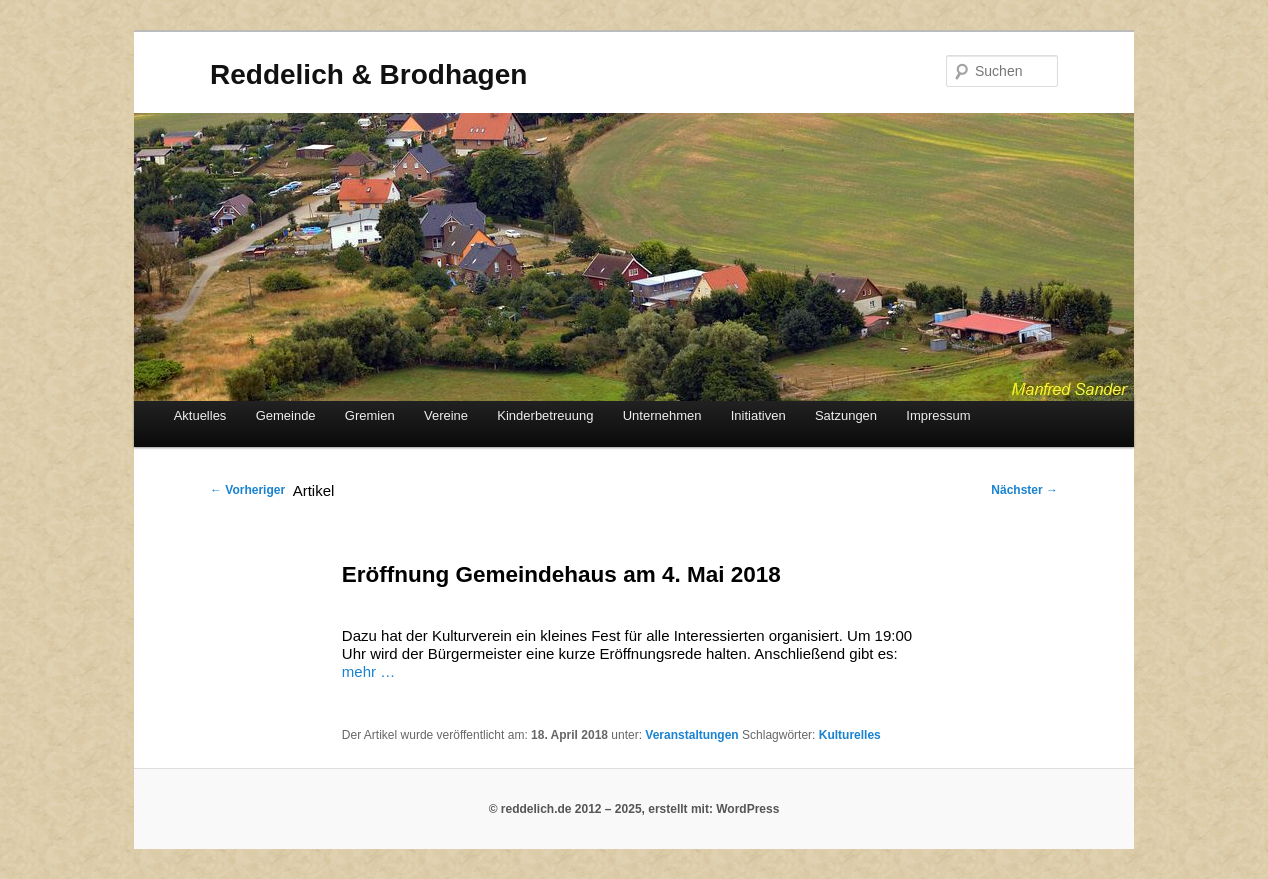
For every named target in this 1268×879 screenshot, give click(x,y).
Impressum (938, 415)
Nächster (1024, 490)
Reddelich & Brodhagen (368, 74)
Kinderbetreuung (545, 415)
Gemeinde (286, 415)
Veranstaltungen (691, 735)
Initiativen (758, 415)
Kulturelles (850, 735)
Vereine (446, 415)
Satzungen (846, 415)
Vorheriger (247, 490)
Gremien (370, 415)
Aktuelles (200, 415)
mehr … (368, 671)
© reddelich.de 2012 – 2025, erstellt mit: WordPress (634, 809)
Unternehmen (662, 415)
